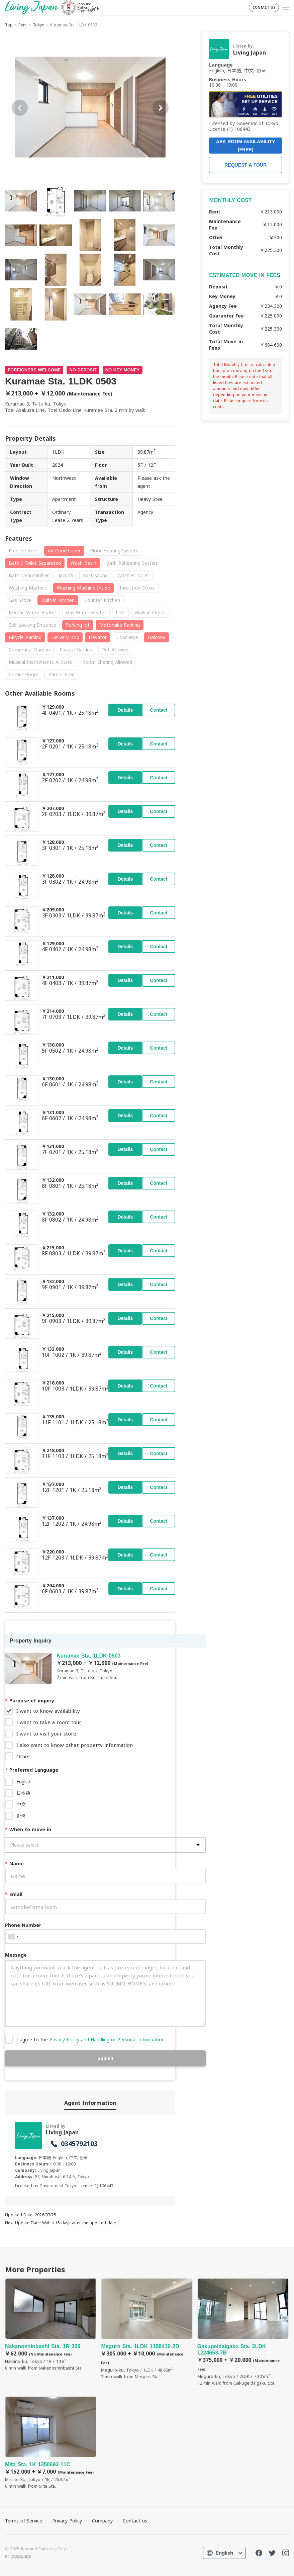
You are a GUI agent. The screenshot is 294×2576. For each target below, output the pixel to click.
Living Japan (62, 2132)
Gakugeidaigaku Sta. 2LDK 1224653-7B (243, 2332)
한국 (21, 1815)
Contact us (135, 2520)
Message (16, 1955)
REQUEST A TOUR (245, 165)
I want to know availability (48, 1710)
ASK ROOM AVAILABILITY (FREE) (245, 145)
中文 (21, 1804)
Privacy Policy (67, 2520)
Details (125, 710)
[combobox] (13, 1937)
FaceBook (259, 2553)
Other (23, 1756)
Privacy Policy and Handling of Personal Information (107, 2039)
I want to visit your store (46, 1733)
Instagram (285, 2553)
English (23, 1781)
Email (13, 1894)
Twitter (272, 2553)
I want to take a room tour (48, 1722)
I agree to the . (91, 2039)
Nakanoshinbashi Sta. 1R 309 (50, 2324)
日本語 (23, 1793)
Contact (158, 710)
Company (102, 2520)
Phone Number (23, 1925)
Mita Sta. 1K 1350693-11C (50, 2442)
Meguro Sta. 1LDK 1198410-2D (146, 2329)
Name (14, 1863)
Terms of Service (23, 2520)
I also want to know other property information (74, 1745)
